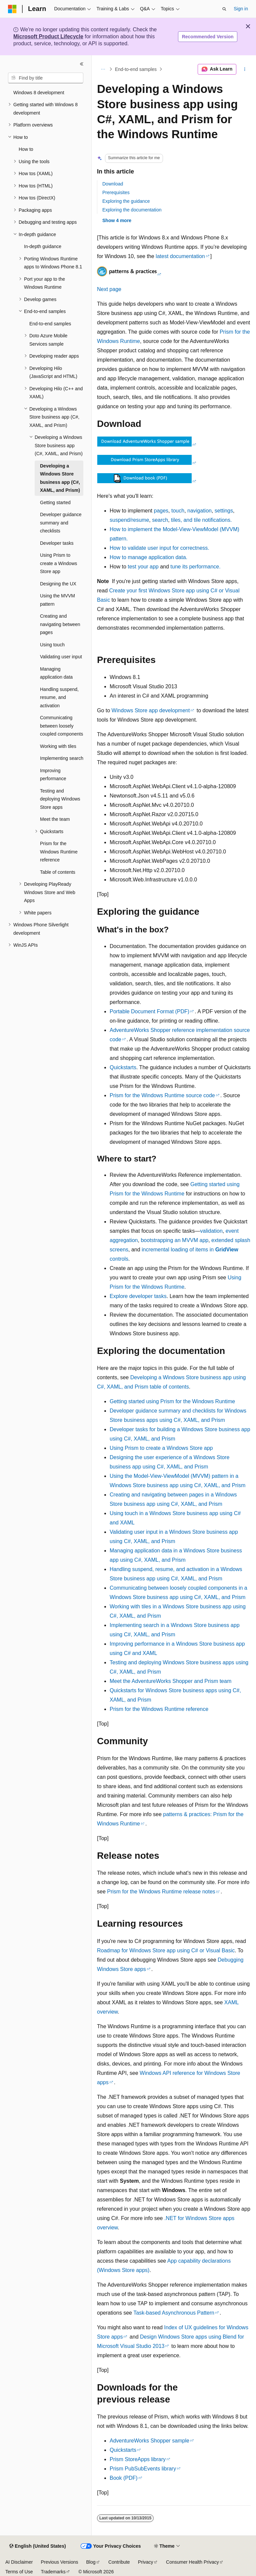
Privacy (145, 2562)
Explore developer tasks (138, 1296)
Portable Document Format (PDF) (149, 1011)
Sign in (241, 8)
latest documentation (180, 256)
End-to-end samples (136, 69)
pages (161, 510)
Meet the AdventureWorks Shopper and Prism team (170, 1681)
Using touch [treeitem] (52, 644)
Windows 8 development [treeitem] (38, 92)
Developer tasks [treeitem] (56, 543)
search (160, 520)
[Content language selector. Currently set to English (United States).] (37, 2546)
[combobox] (45, 78)
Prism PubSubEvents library (143, 2468)
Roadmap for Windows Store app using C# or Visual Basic (166, 1950)
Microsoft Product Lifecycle (48, 36)
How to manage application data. (148, 557)
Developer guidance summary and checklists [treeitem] (61, 522)
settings (224, 510)
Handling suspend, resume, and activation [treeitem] (59, 697)
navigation (199, 510)
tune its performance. (195, 566)
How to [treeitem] (26, 149)
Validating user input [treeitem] (61, 656)
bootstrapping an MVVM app (174, 1240)
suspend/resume (129, 520)
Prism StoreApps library (138, 2459)
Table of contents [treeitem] (57, 872)
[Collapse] (82, 64)
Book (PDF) (124, 2478)
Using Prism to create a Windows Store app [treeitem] (58, 563)
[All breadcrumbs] (103, 69)
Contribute (119, 2562)
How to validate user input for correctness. (159, 548)
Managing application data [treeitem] (56, 673)
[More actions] (245, 69)
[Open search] (224, 9)
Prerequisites (116, 192)
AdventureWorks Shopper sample (149, 2440)
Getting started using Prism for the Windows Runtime (172, 1401)
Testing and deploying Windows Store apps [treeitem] (60, 799)
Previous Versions (59, 2562)
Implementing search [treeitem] (61, 758)
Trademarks (53, 2571)
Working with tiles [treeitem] (58, 746)
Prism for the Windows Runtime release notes (161, 1891)
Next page (109, 289)
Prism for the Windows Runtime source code (162, 1095)
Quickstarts (123, 1067)
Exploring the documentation (131, 209)
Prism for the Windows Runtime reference (159, 1709)
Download (112, 183)
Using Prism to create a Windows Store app (161, 1448)
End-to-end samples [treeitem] (50, 323)
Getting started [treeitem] (55, 502)
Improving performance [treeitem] (53, 775)
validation (211, 1231)
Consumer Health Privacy (192, 2562)
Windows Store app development (151, 710)
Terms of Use (19, 2571)
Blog (91, 2562)
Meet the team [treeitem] (55, 819)
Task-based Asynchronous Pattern (173, 2313)
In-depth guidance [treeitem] (42, 246)
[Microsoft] (12, 9)
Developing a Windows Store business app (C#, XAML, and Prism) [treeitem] (60, 478)
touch (177, 510)
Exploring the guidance (126, 201)
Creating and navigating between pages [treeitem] (60, 624)
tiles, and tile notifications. (201, 520)
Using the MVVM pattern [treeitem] (57, 600)
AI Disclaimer (19, 2562)
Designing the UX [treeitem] (58, 583)
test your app (143, 566)
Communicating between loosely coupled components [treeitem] (61, 726)
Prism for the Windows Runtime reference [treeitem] (59, 851)
